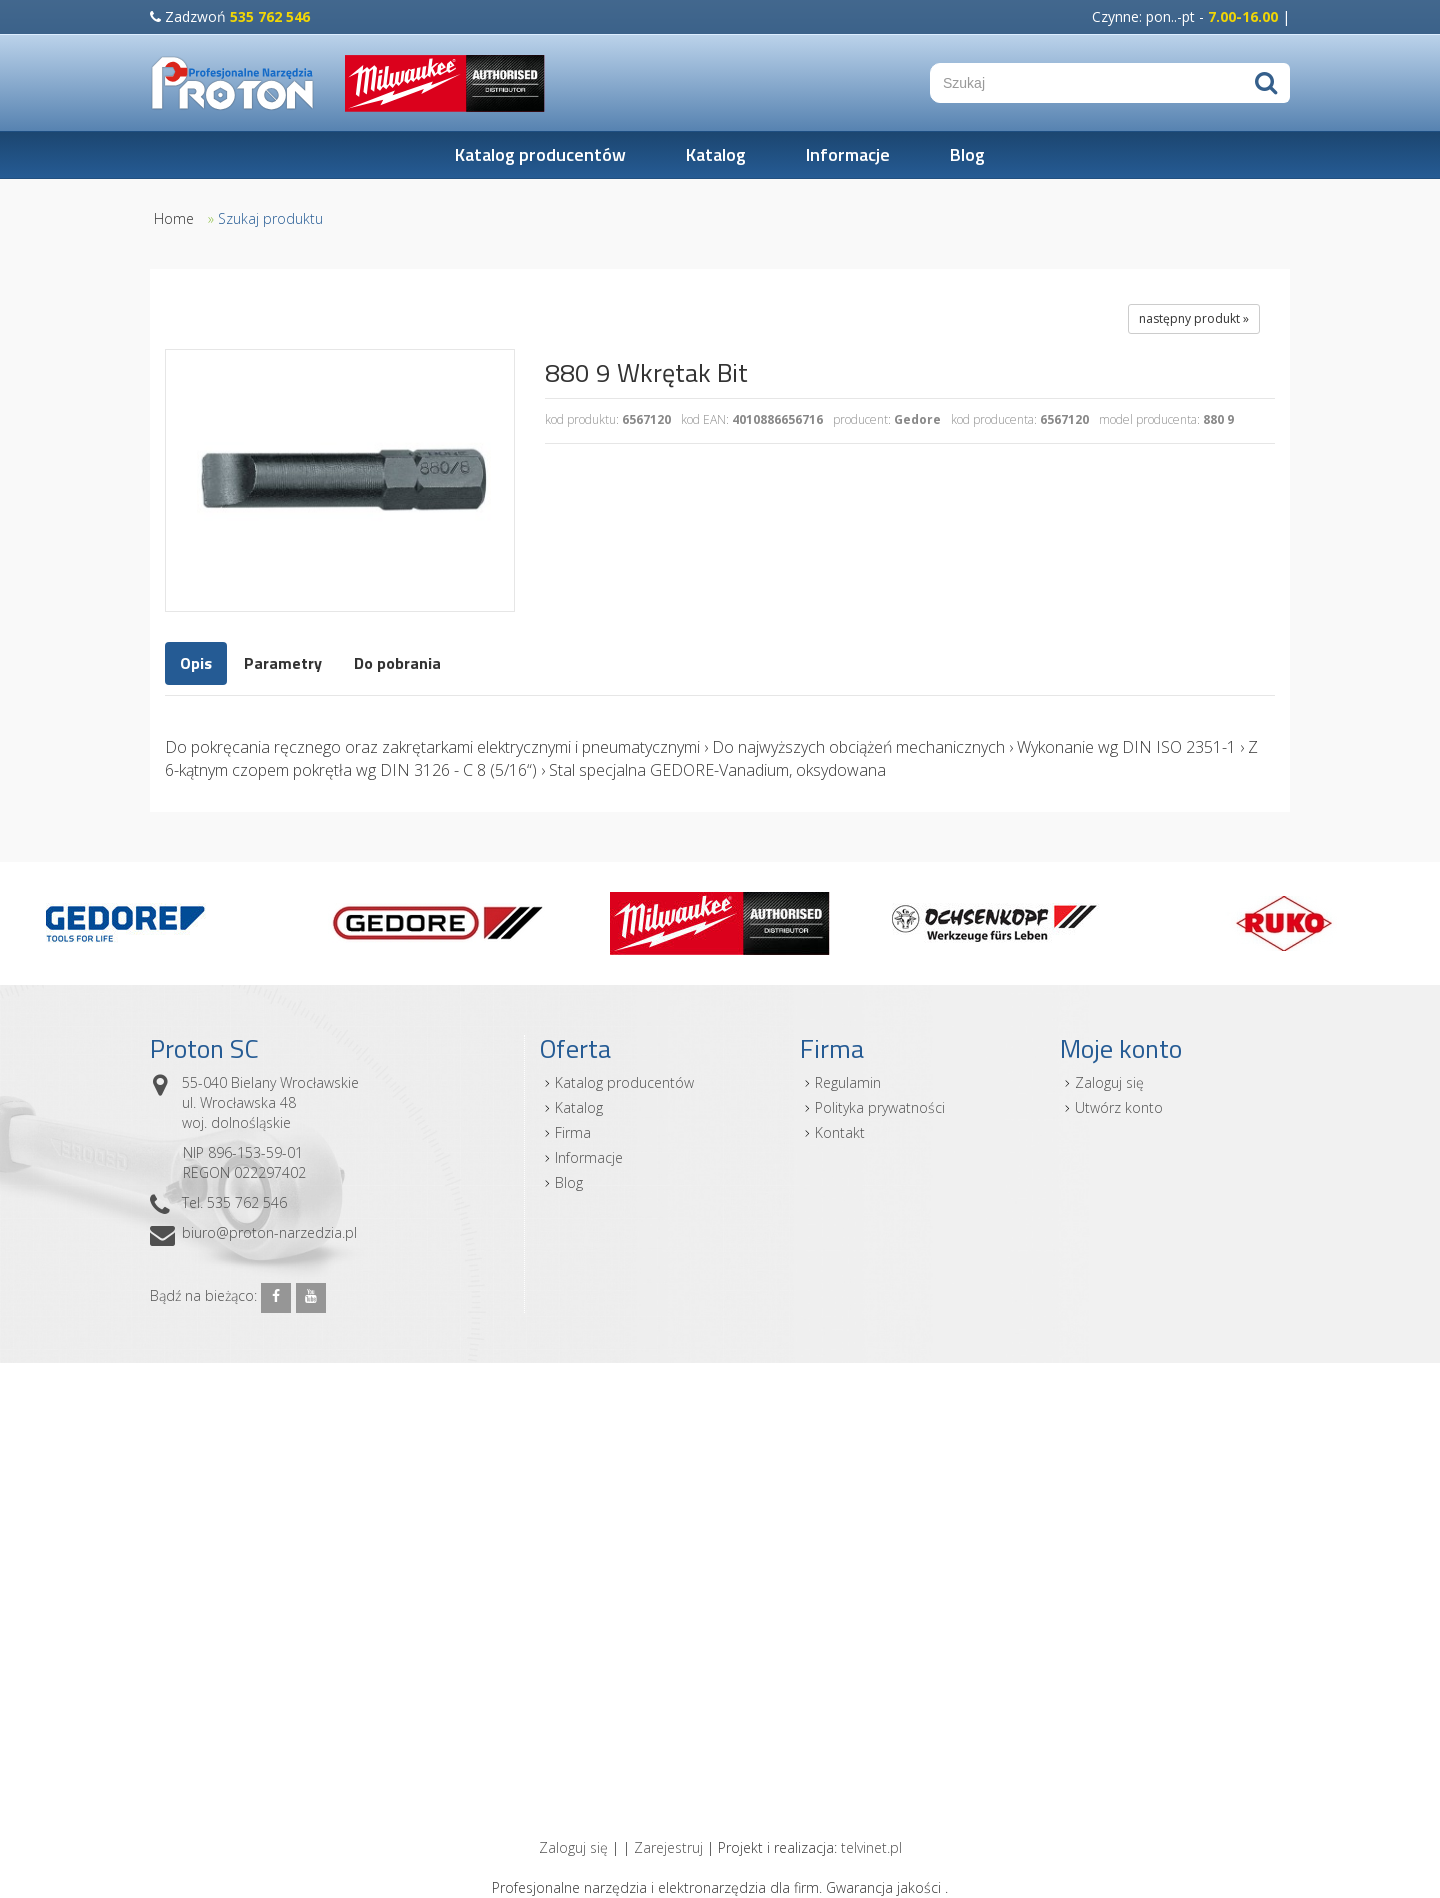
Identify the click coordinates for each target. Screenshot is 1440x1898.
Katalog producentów (540, 154)
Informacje (848, 154)
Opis (196, 663)
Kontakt (840, 1132)
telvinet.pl (871, 1847)
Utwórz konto (1119, 1107)
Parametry (283, 663)
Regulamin (848, 1082)
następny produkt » (1194, 318)
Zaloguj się (1109, 1082)
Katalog (716, 154)
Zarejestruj (668, 1847)
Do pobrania (397, 663)
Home (174, 218)
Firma (573, 1132)
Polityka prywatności (880, 1107)
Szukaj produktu (270, 218)
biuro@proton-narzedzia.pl (269, 1232)
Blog (967, 154)
